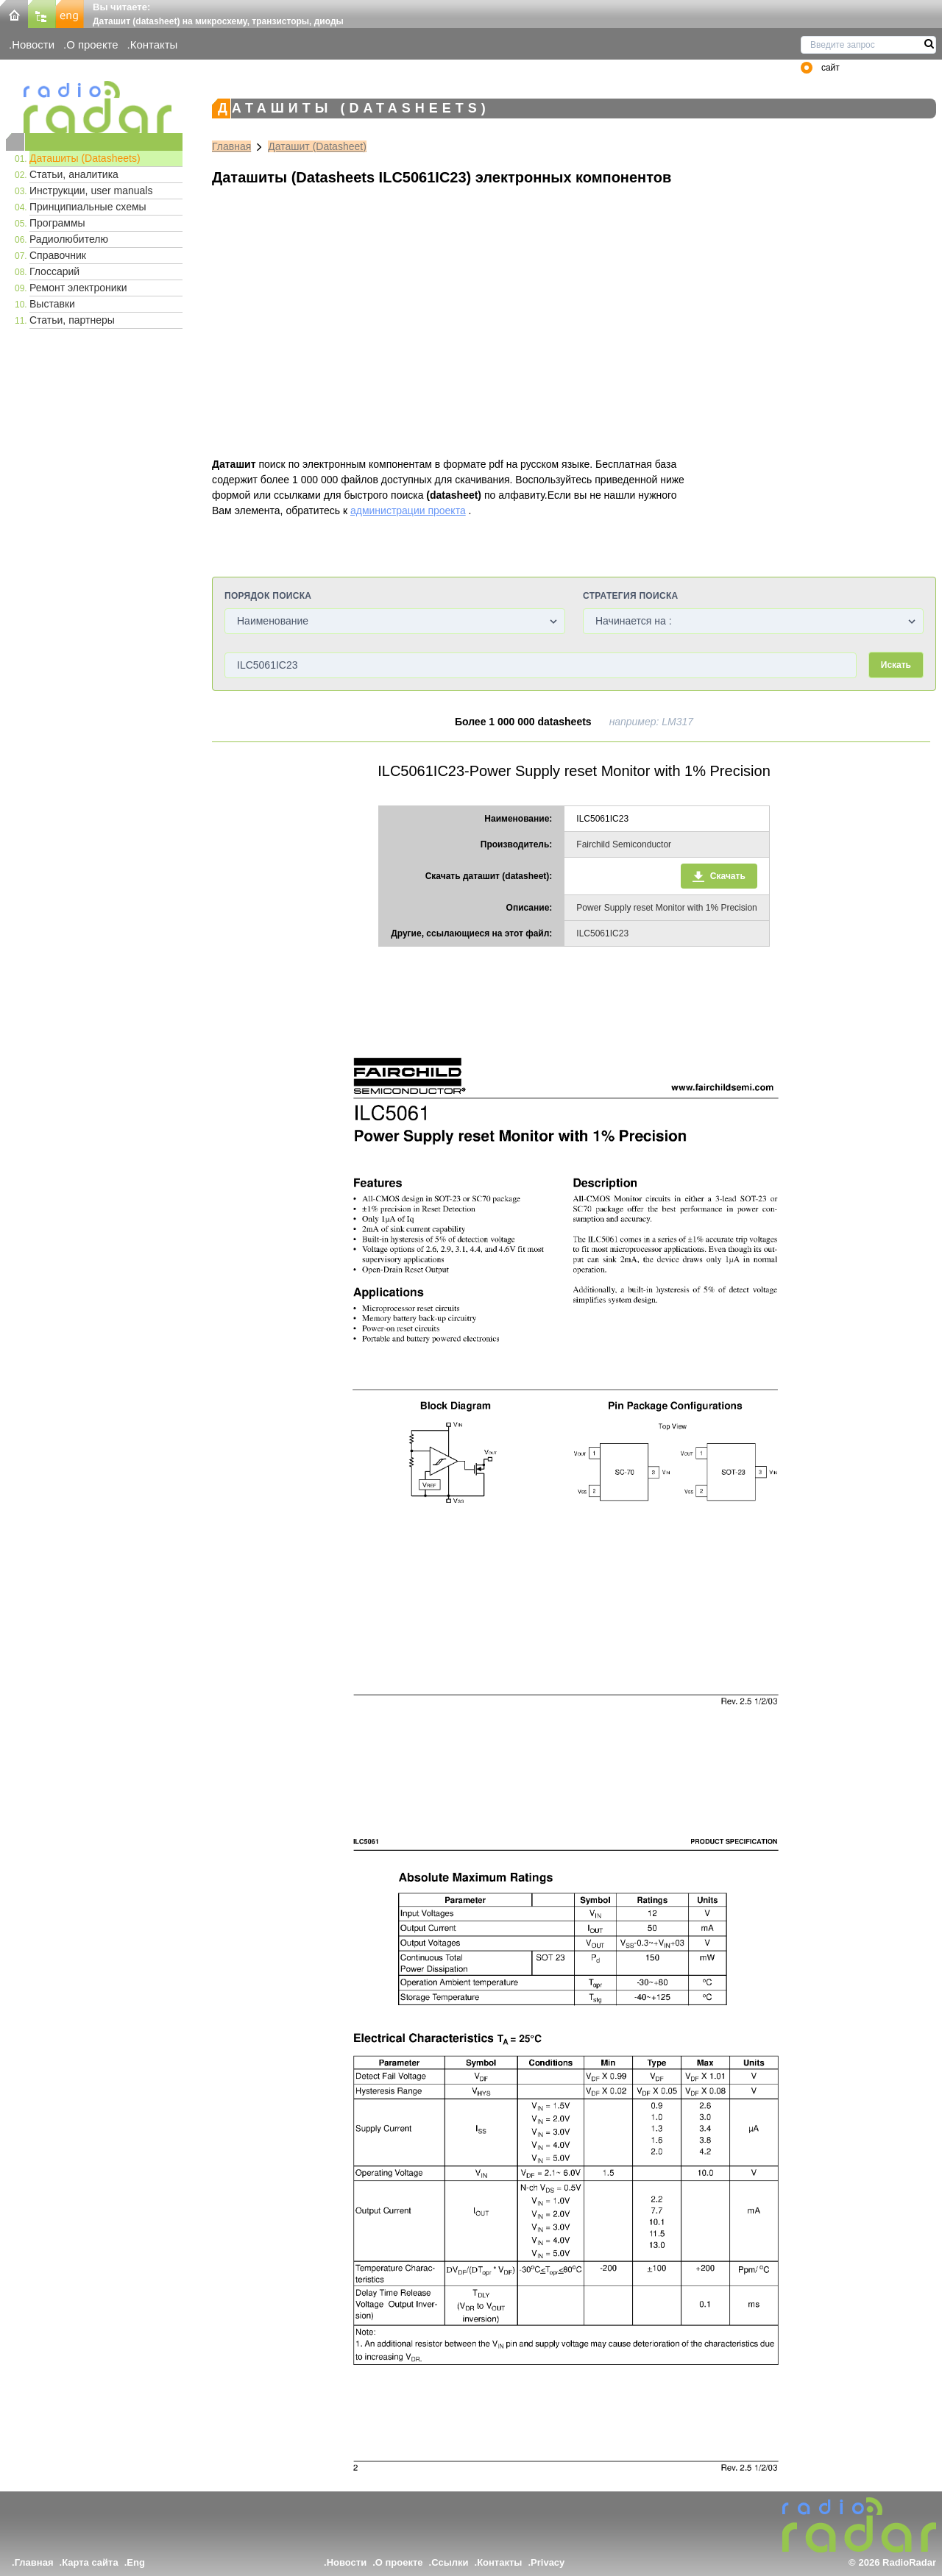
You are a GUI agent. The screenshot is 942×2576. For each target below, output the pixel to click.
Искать (896, 665)
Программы (57, 223)
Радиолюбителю (68, 239)
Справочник (57, 255)
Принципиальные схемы (87, 207)
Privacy (547, 2562)
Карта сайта (90, 2562)
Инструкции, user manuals (90, 190)
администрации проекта (408, 510)
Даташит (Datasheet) (317, 146)
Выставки (52, 304)
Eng (136, 2562)
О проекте (92, 44)
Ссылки (449, 2562)
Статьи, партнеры (72, 320)
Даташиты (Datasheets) (85, 158)
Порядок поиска (267, 596)
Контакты (154, 44)
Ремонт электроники (78, 287)
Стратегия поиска (630, 596)
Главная (231, 146)
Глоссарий (54, 271)
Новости (33, 44)
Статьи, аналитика (73, 174)
